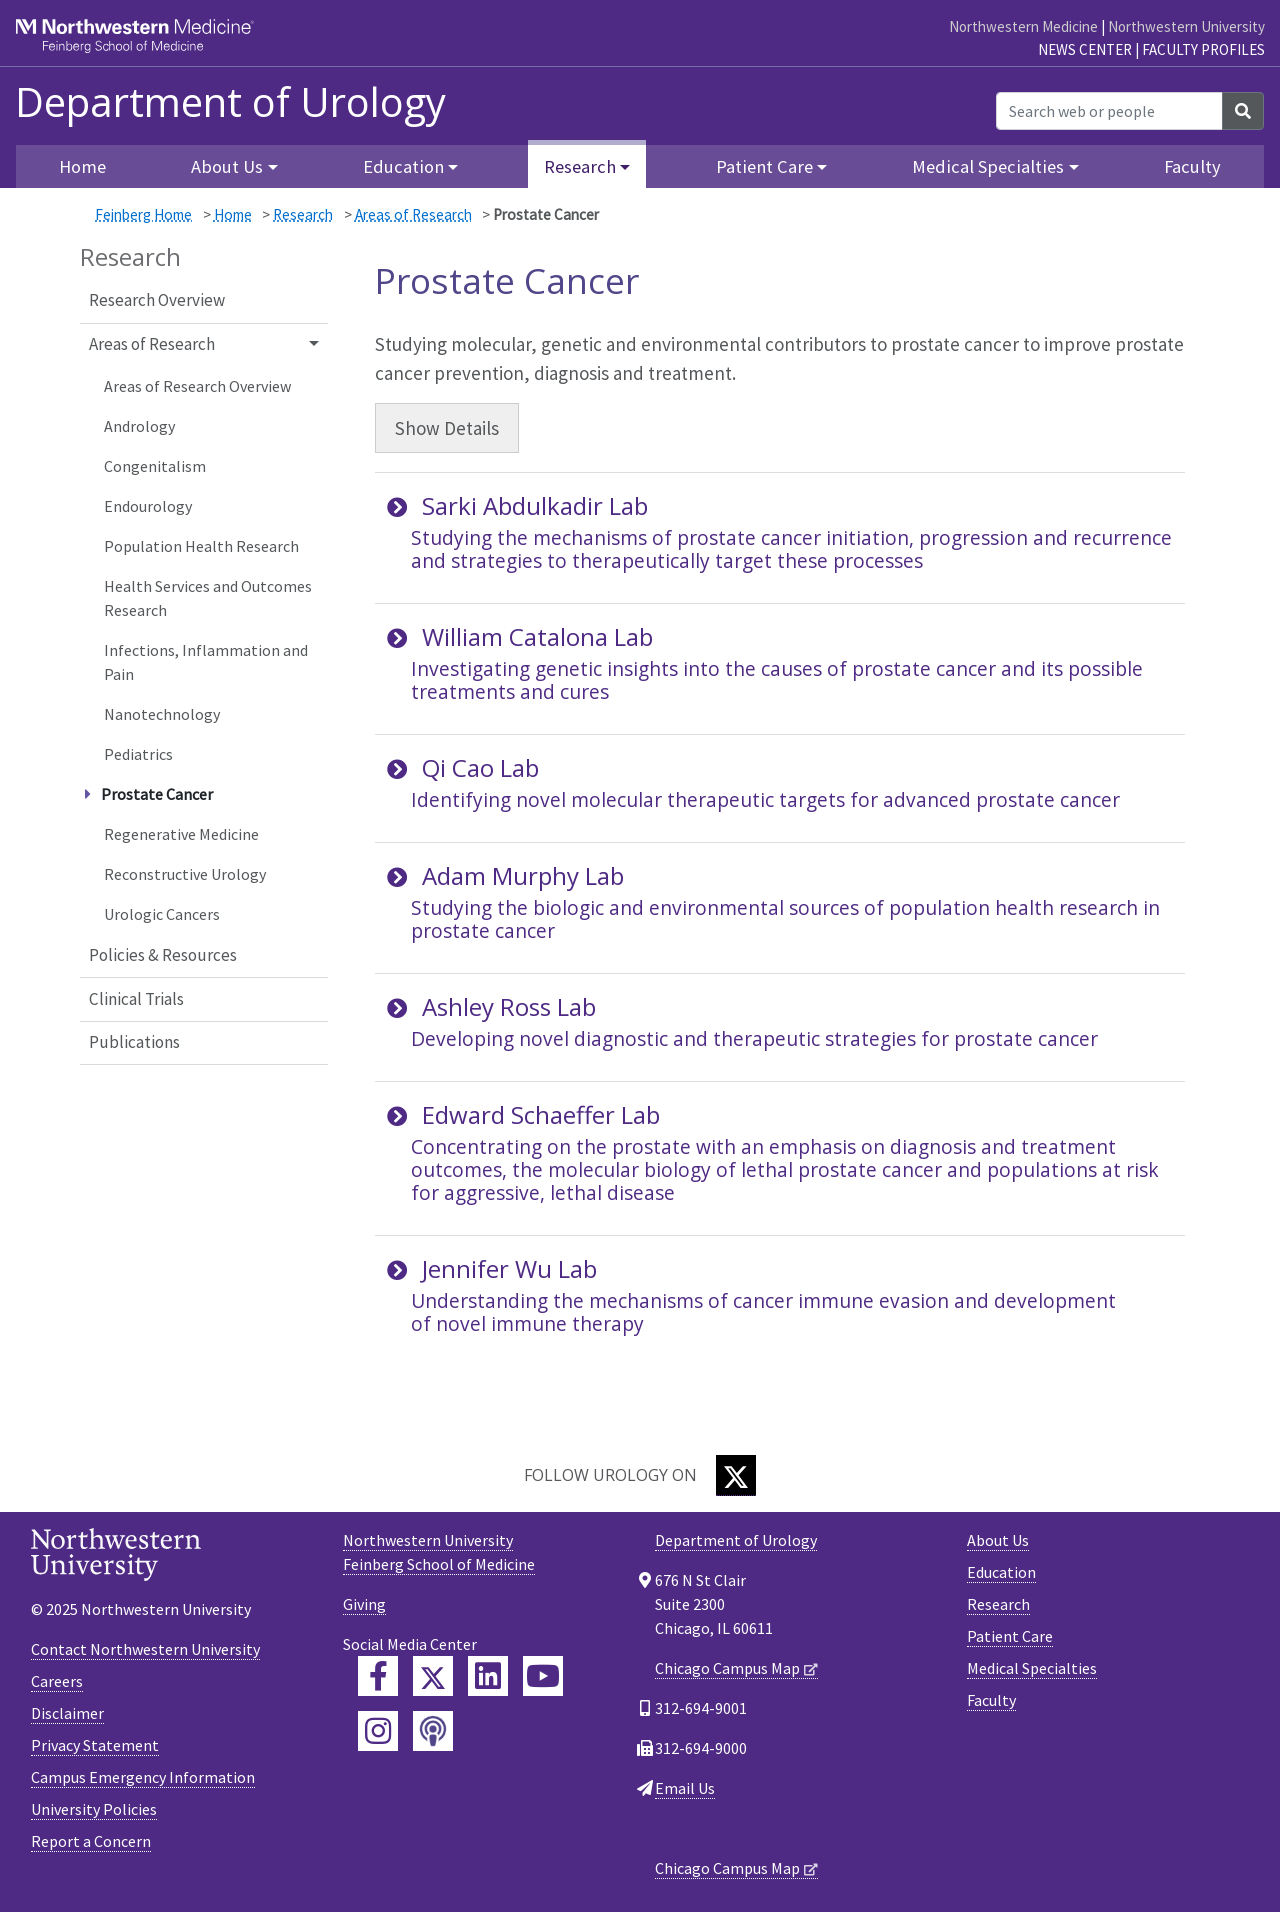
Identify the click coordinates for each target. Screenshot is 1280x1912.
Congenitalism (155, 466)
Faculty (1192, 166)
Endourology (148, 506)
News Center (1085, 49)
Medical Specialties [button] (988, 166)
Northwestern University (1186, 26)
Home (82, 166)
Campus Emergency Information (143, 1777)
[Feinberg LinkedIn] (488, 1676)
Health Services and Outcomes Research (208, 598)
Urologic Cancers (162, 914)
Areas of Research (413, 214)
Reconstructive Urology (185, 874)
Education (1001, 1572)
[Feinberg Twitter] (433, 1676)
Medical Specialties (1032, 1668)
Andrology (139, 426)
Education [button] (403, 166)
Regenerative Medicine (181, 834)
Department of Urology (230, 102)
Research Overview (157, 300)
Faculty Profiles (1203, 49)
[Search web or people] (1109, 111)
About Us (998, 1540)
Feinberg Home (143, 214)
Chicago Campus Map (727, 1668)
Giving (364, 1604)
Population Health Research (201, 546)
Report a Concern (91, 1841)
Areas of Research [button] (152, 344)
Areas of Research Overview (197, 386)
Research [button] (580, 166)
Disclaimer (67, 1713)
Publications (134, 1042)
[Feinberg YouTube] (543, 1676)
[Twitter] (736, 1475)
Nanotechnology (162, 714)
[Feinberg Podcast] (433, 1731)
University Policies (94, 1809)
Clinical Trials (136, 999)
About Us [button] (227, 166)
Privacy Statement (95, 1745)
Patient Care (1010, 1636)
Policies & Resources (163, 955)
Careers (57, 1681)
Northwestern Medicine (1023, 26)
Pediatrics (138, 754)
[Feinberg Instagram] (378, 1731)
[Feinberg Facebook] (378, 1676)
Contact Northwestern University (145, 1649)
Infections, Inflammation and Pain (206, 662)
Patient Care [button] (764, 166)
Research (303, 214)
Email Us (685, 1788)
